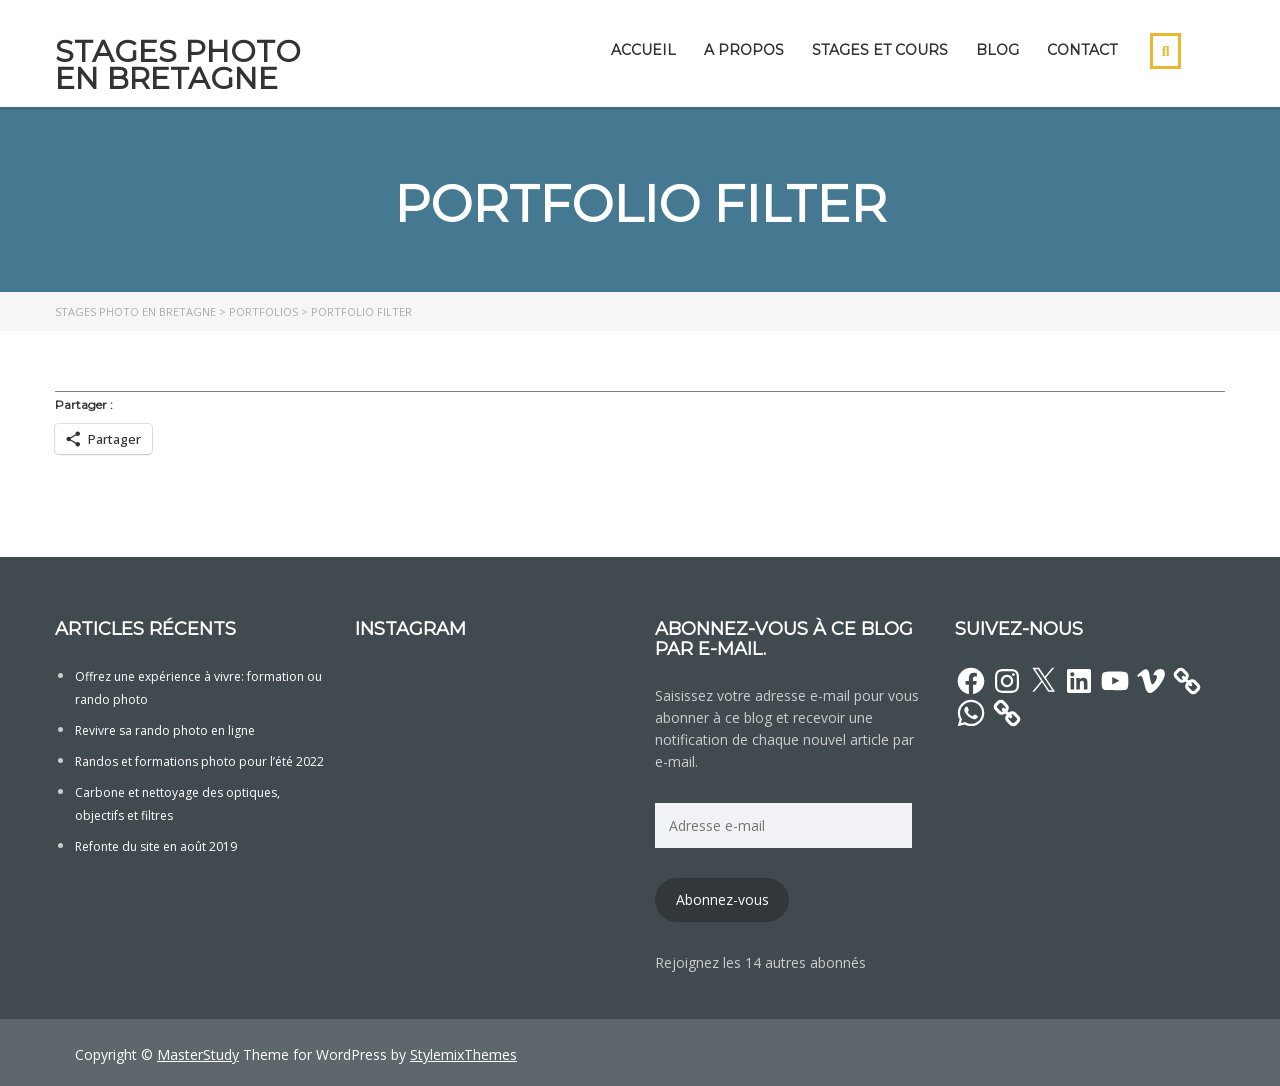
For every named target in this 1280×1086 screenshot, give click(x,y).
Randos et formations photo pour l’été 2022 (199, 761)
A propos (744, 50)
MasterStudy (198, 1054)
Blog (997, 50)
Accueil (643, 50)
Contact (1082, 50)
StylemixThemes (463, 1054)
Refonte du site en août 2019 (156, 846)
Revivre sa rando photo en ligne (165, 730)
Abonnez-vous (722, 899)
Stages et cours (880, 50)
